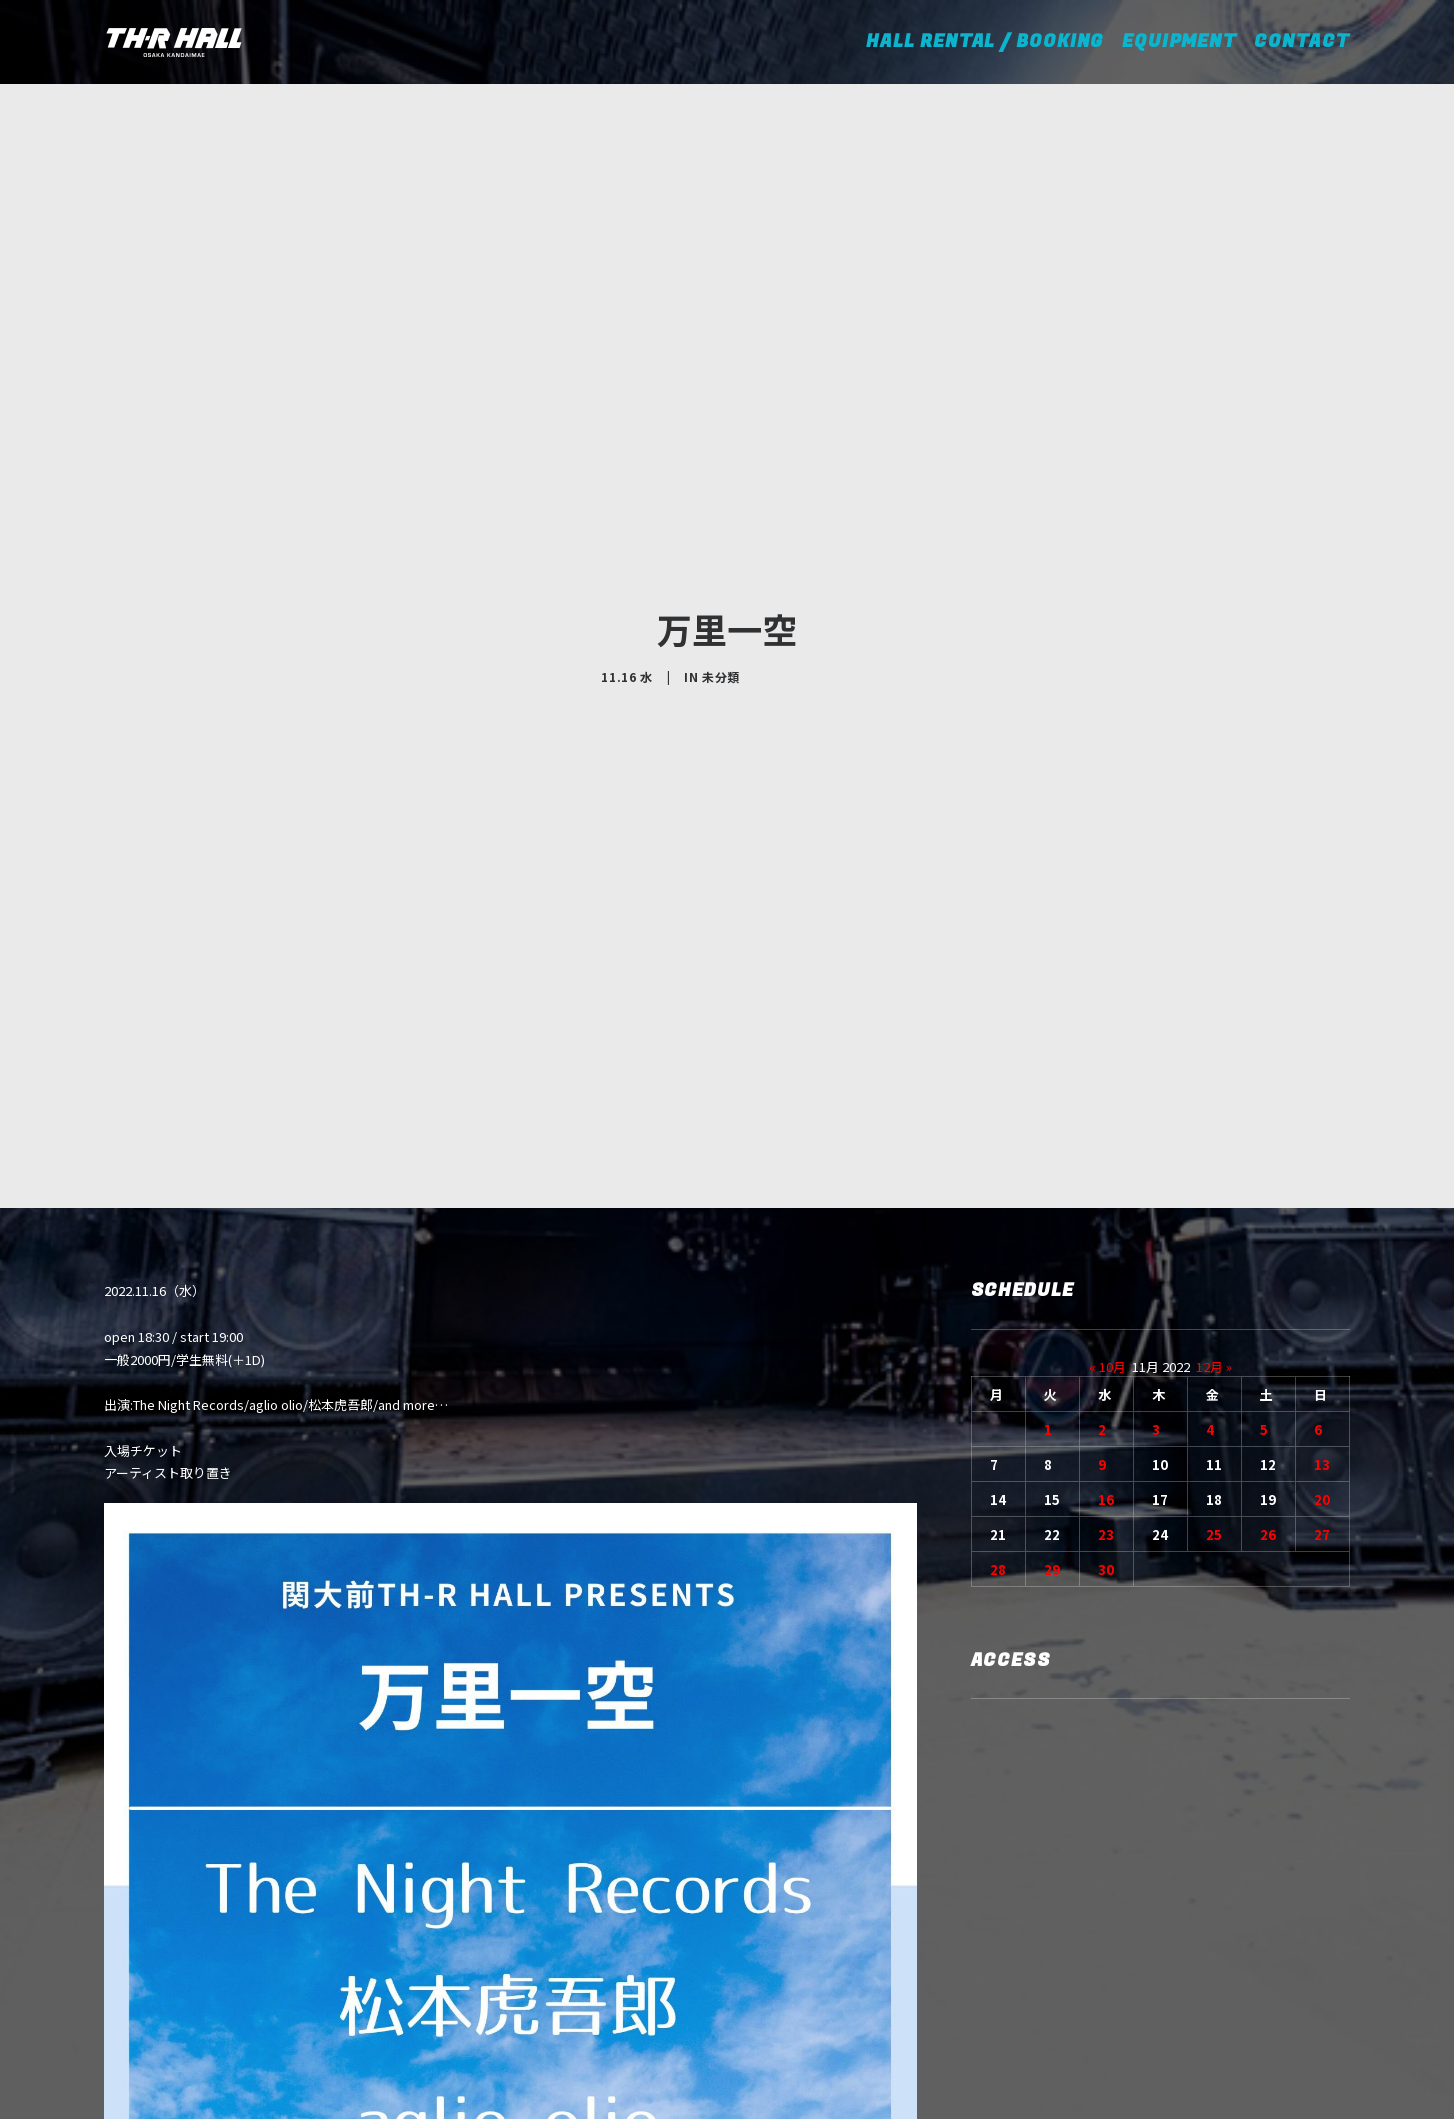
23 (1106, 1360)
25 (1214, 1360)
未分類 (721, 589)
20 (1322, 1325)
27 (1322, 1360)
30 (1106, 1395)
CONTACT (1301, 41)
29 (1052, 1395)
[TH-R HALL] (174, 42)
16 (1106, 1325)
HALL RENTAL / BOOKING (991, 41)
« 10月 (1107, 1192)
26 (1268, 1360)
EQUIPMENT (1179, 41)
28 (998, 1395)
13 (1322, 1290)
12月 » (1214, 1192)
